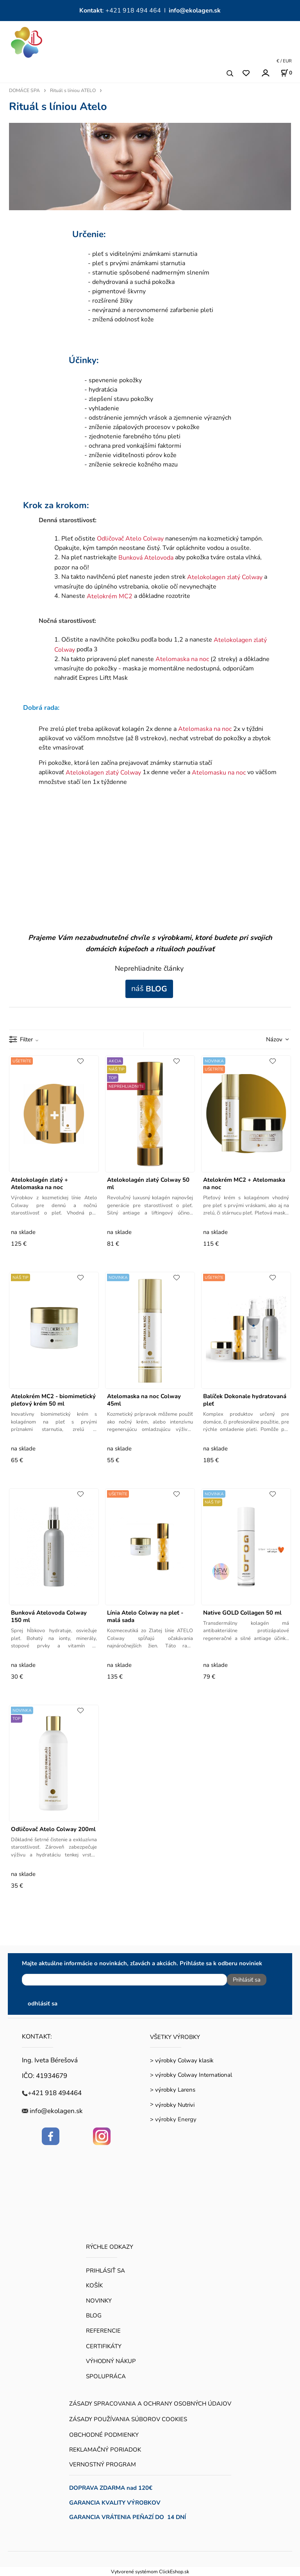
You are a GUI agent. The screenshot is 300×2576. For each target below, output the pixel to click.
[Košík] (286, 72)
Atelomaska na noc (182, 659)
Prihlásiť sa (247, 1980)
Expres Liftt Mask (103, 678)
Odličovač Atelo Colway (130, 538)
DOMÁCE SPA (24, 90)
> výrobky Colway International (191, 2075)
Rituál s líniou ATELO (73, 90)
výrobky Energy (175, 2119)
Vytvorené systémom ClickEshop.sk (150, 2571)
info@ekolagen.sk (195, 10)
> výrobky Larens (172, 2090)
